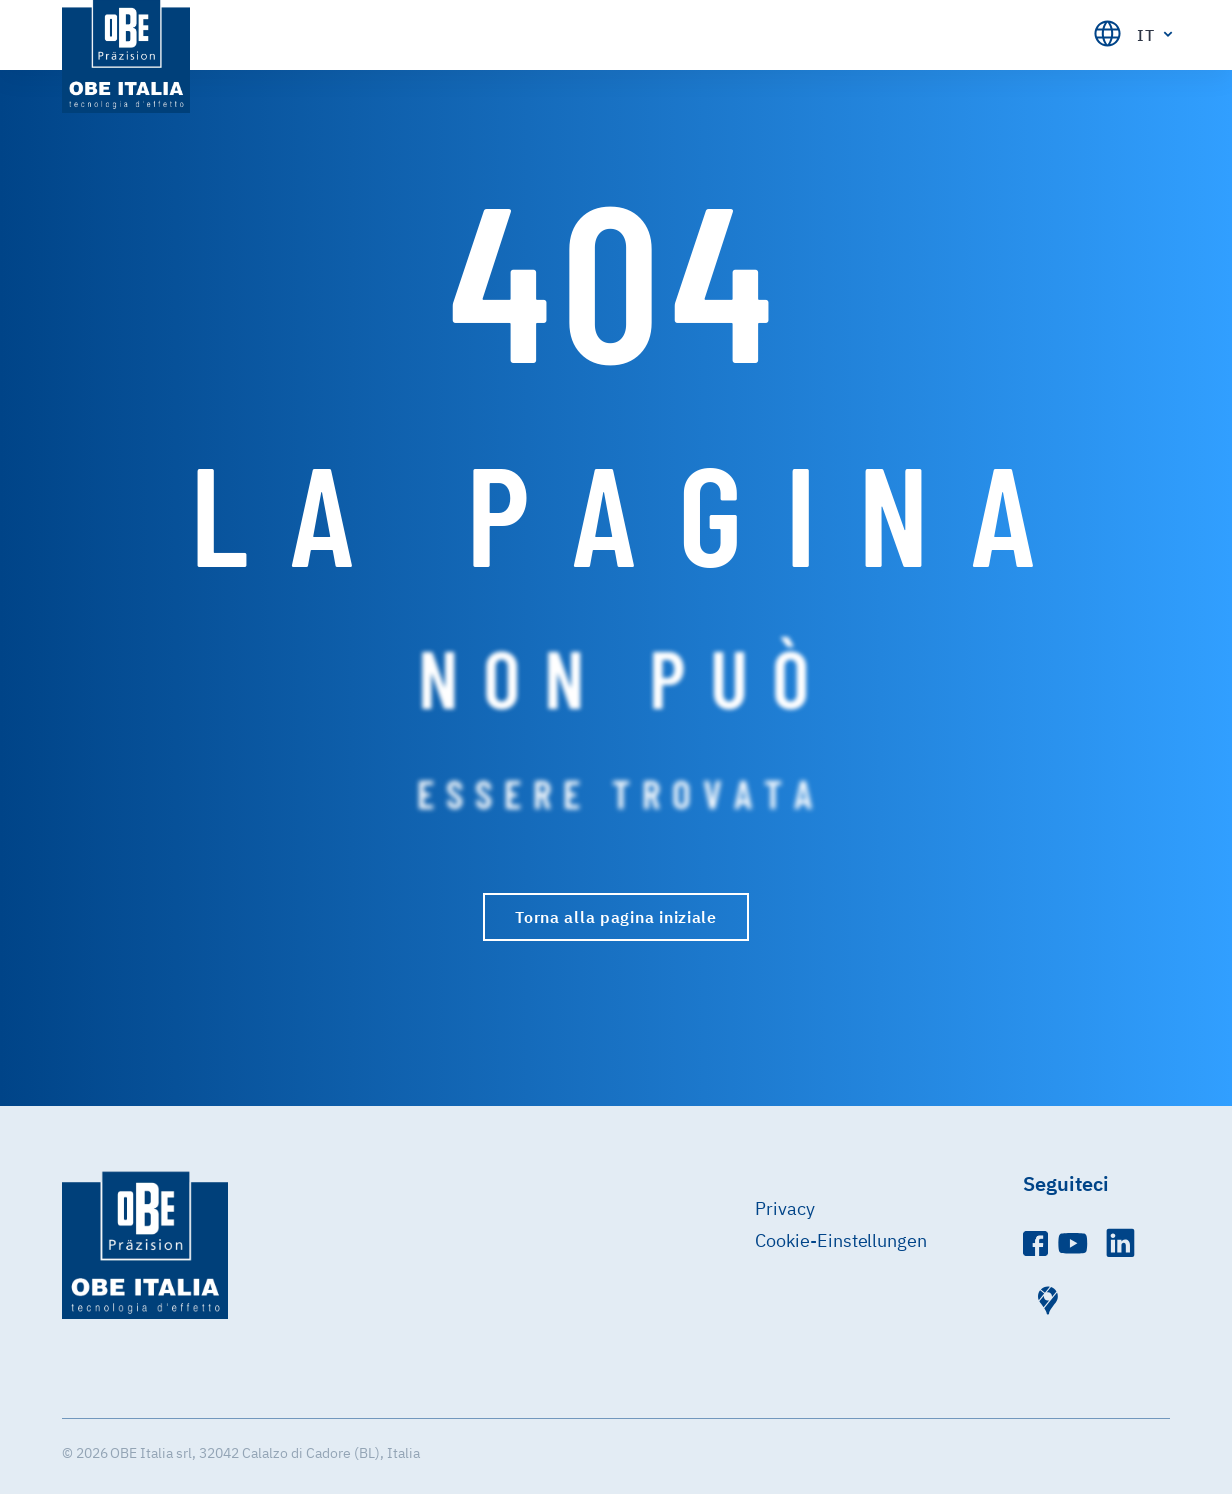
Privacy (785, 1208)
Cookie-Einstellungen (841, 1240)
